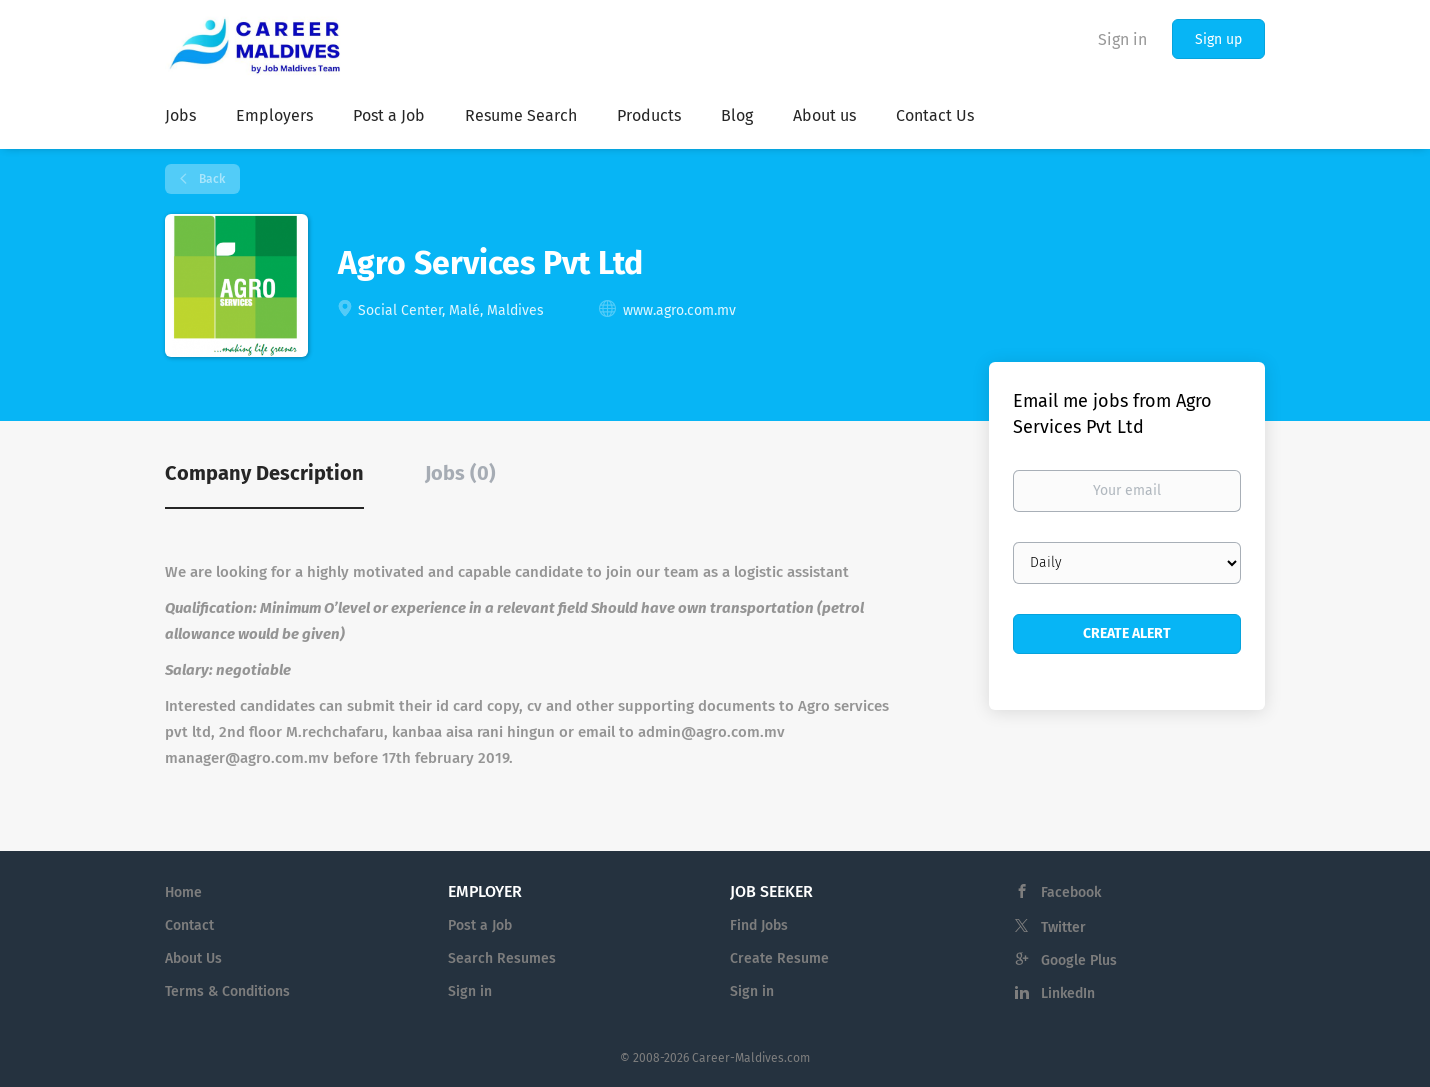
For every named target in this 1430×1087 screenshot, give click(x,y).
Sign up (1218, 39)
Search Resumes (502, 958)
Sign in (1122, 39)
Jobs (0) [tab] (460, 473)
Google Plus (1079, 960)
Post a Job (480, 925)
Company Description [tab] (264, 473)
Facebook (1071, 892)
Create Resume (779, 958)
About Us (193, 958)
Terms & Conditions (227, 991)
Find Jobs (759, 925)
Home (183, 892)
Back (210, 179)
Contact (189, 925)
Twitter (1063, 927)
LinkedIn (1068, 993)
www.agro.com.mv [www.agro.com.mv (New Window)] (679, 310)
